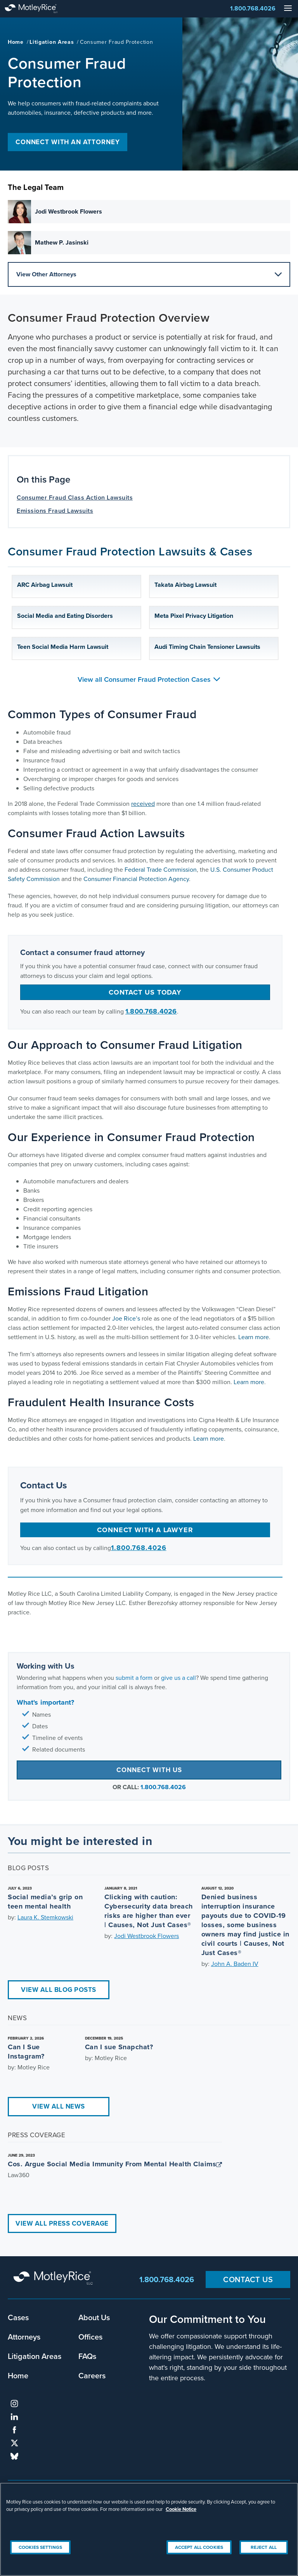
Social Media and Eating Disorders (65, 615)
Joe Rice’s (126, 1318)
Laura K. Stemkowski (45, 1917)
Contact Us (248, 2279)
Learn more (253, 1337)
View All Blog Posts (58, 1990)
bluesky (14, 2456)
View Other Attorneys (149, 274)
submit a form (134, 1677)
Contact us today (145, 992)
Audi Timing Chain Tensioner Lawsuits (207, 646)
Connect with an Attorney (68, 142)
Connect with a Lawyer (145, 1530)
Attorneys (24, 2336)
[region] (149, 2529)
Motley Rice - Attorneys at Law (39, 8)
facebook (14, 2429)
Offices (90, 2336)
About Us (94, 2317)
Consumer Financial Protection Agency (136, 878)
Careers (92, 2375)
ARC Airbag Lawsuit (45, 584)
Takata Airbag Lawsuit (185, 584)
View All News (58, 2106)
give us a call (178, 1677)
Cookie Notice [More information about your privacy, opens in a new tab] (181, 2509)
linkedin (14, 2416)
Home (16, 42)
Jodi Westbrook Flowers (146, 1935)
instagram (14, 2403)
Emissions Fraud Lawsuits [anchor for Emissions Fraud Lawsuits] (55, 510)
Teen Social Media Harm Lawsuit (62, 646)
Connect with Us (149, 1770)
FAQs (87, 2356)
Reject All (264, 2547)
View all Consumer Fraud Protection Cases (149, 679)
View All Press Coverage (62, 2223)
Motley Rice (54, 2278)
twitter (14, 2443)
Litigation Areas (51, 42)
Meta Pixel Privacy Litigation (193, 615)
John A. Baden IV (234, 1963)
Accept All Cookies (199, 2547)
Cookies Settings (40, 2547)
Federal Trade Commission (161, 869)
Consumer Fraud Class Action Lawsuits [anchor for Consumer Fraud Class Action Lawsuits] (75, 497)
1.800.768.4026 (252, 8)
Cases (18, 2317)
